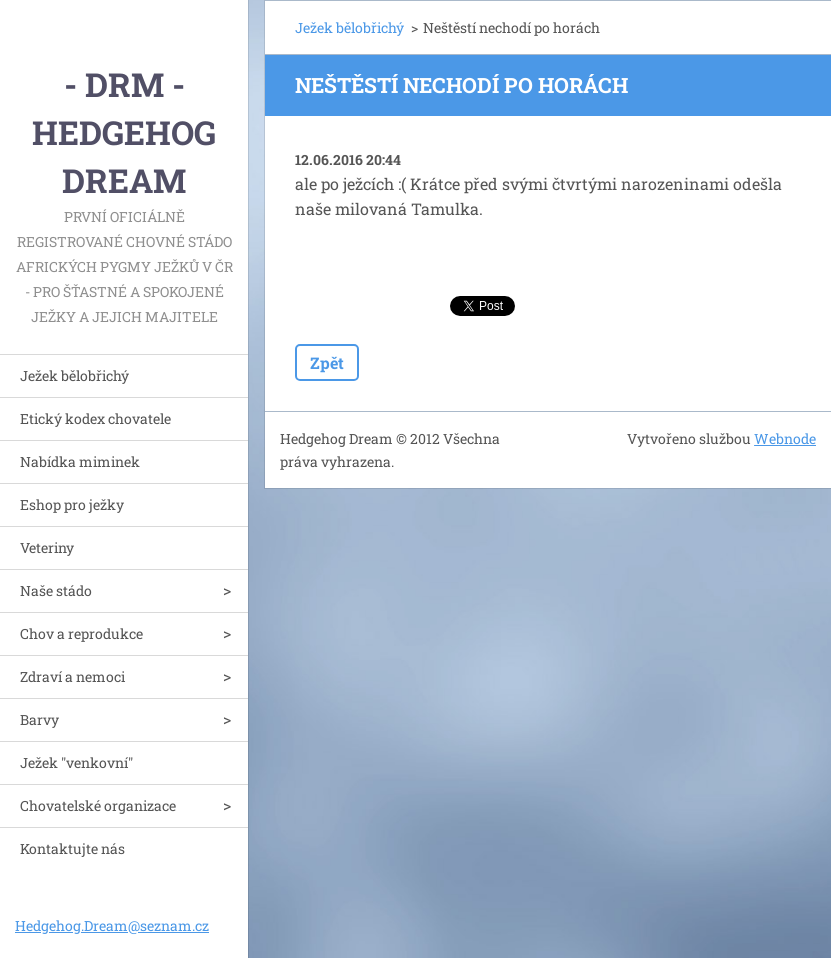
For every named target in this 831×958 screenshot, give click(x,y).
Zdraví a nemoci (72, 676)
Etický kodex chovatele (95, 418)
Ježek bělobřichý (74, 375)
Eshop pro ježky (72, 504)
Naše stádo (56, 590)
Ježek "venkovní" (76, 762)
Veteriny (47, 547)
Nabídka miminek (80, 461)
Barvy (39, 719)
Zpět (327, 362)
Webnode (785, 438)
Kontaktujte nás (72, 848)
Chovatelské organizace (98, 805)
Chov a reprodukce (81, 633)
